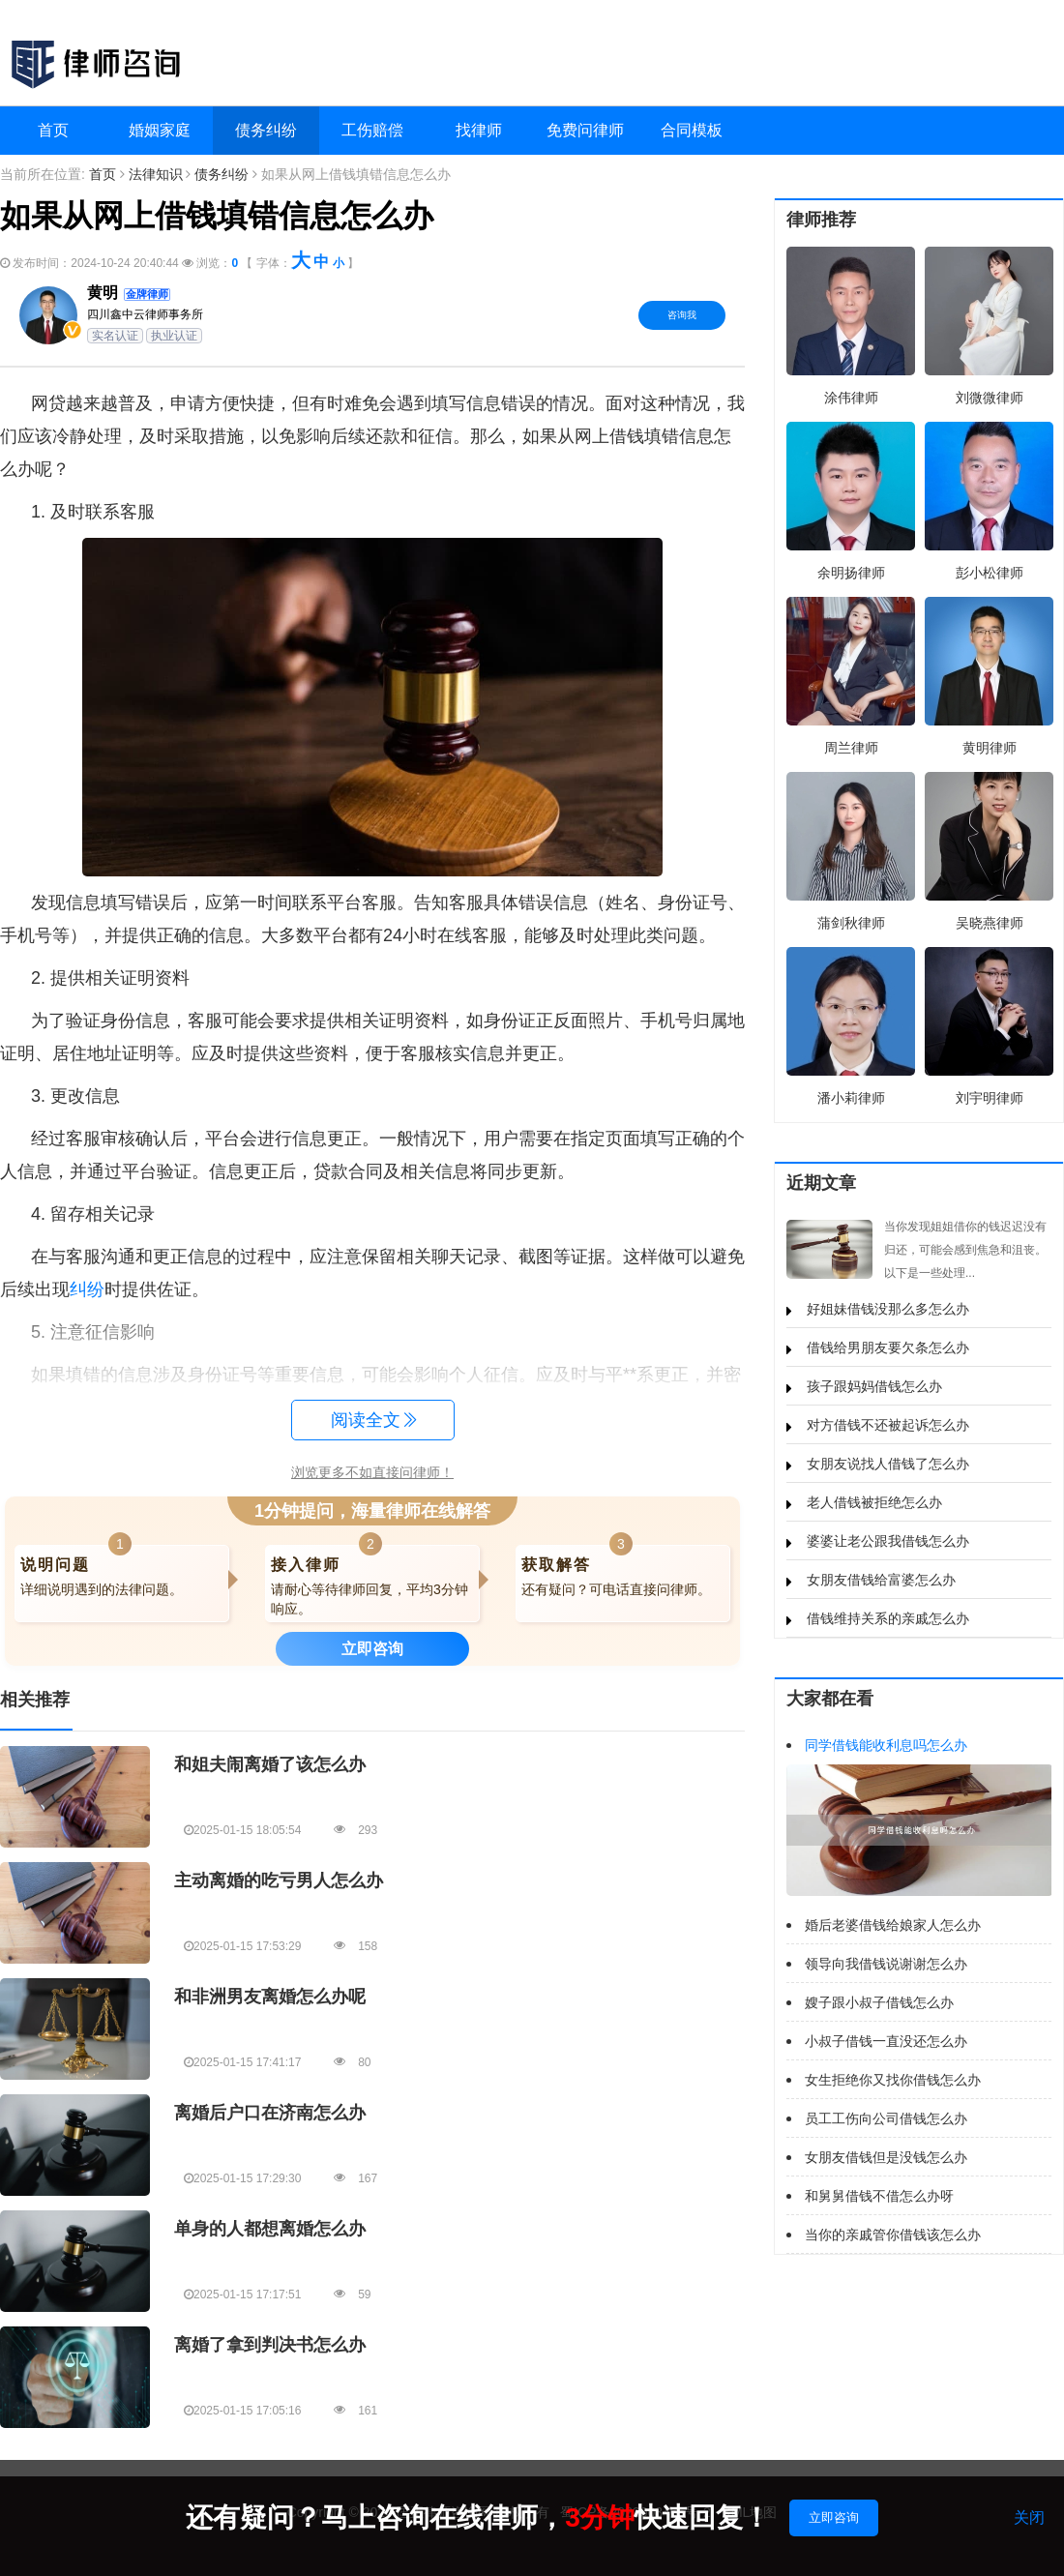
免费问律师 (585, 130)
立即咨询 (834, 2517)
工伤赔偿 (372, 130)
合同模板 (692, 130)
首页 (53, 130)
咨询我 (681, 315)
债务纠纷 (266, 130)
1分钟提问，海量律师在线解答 (372, 1511)
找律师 (479, 130)
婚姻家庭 (160, 130)
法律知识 (156, 174)
